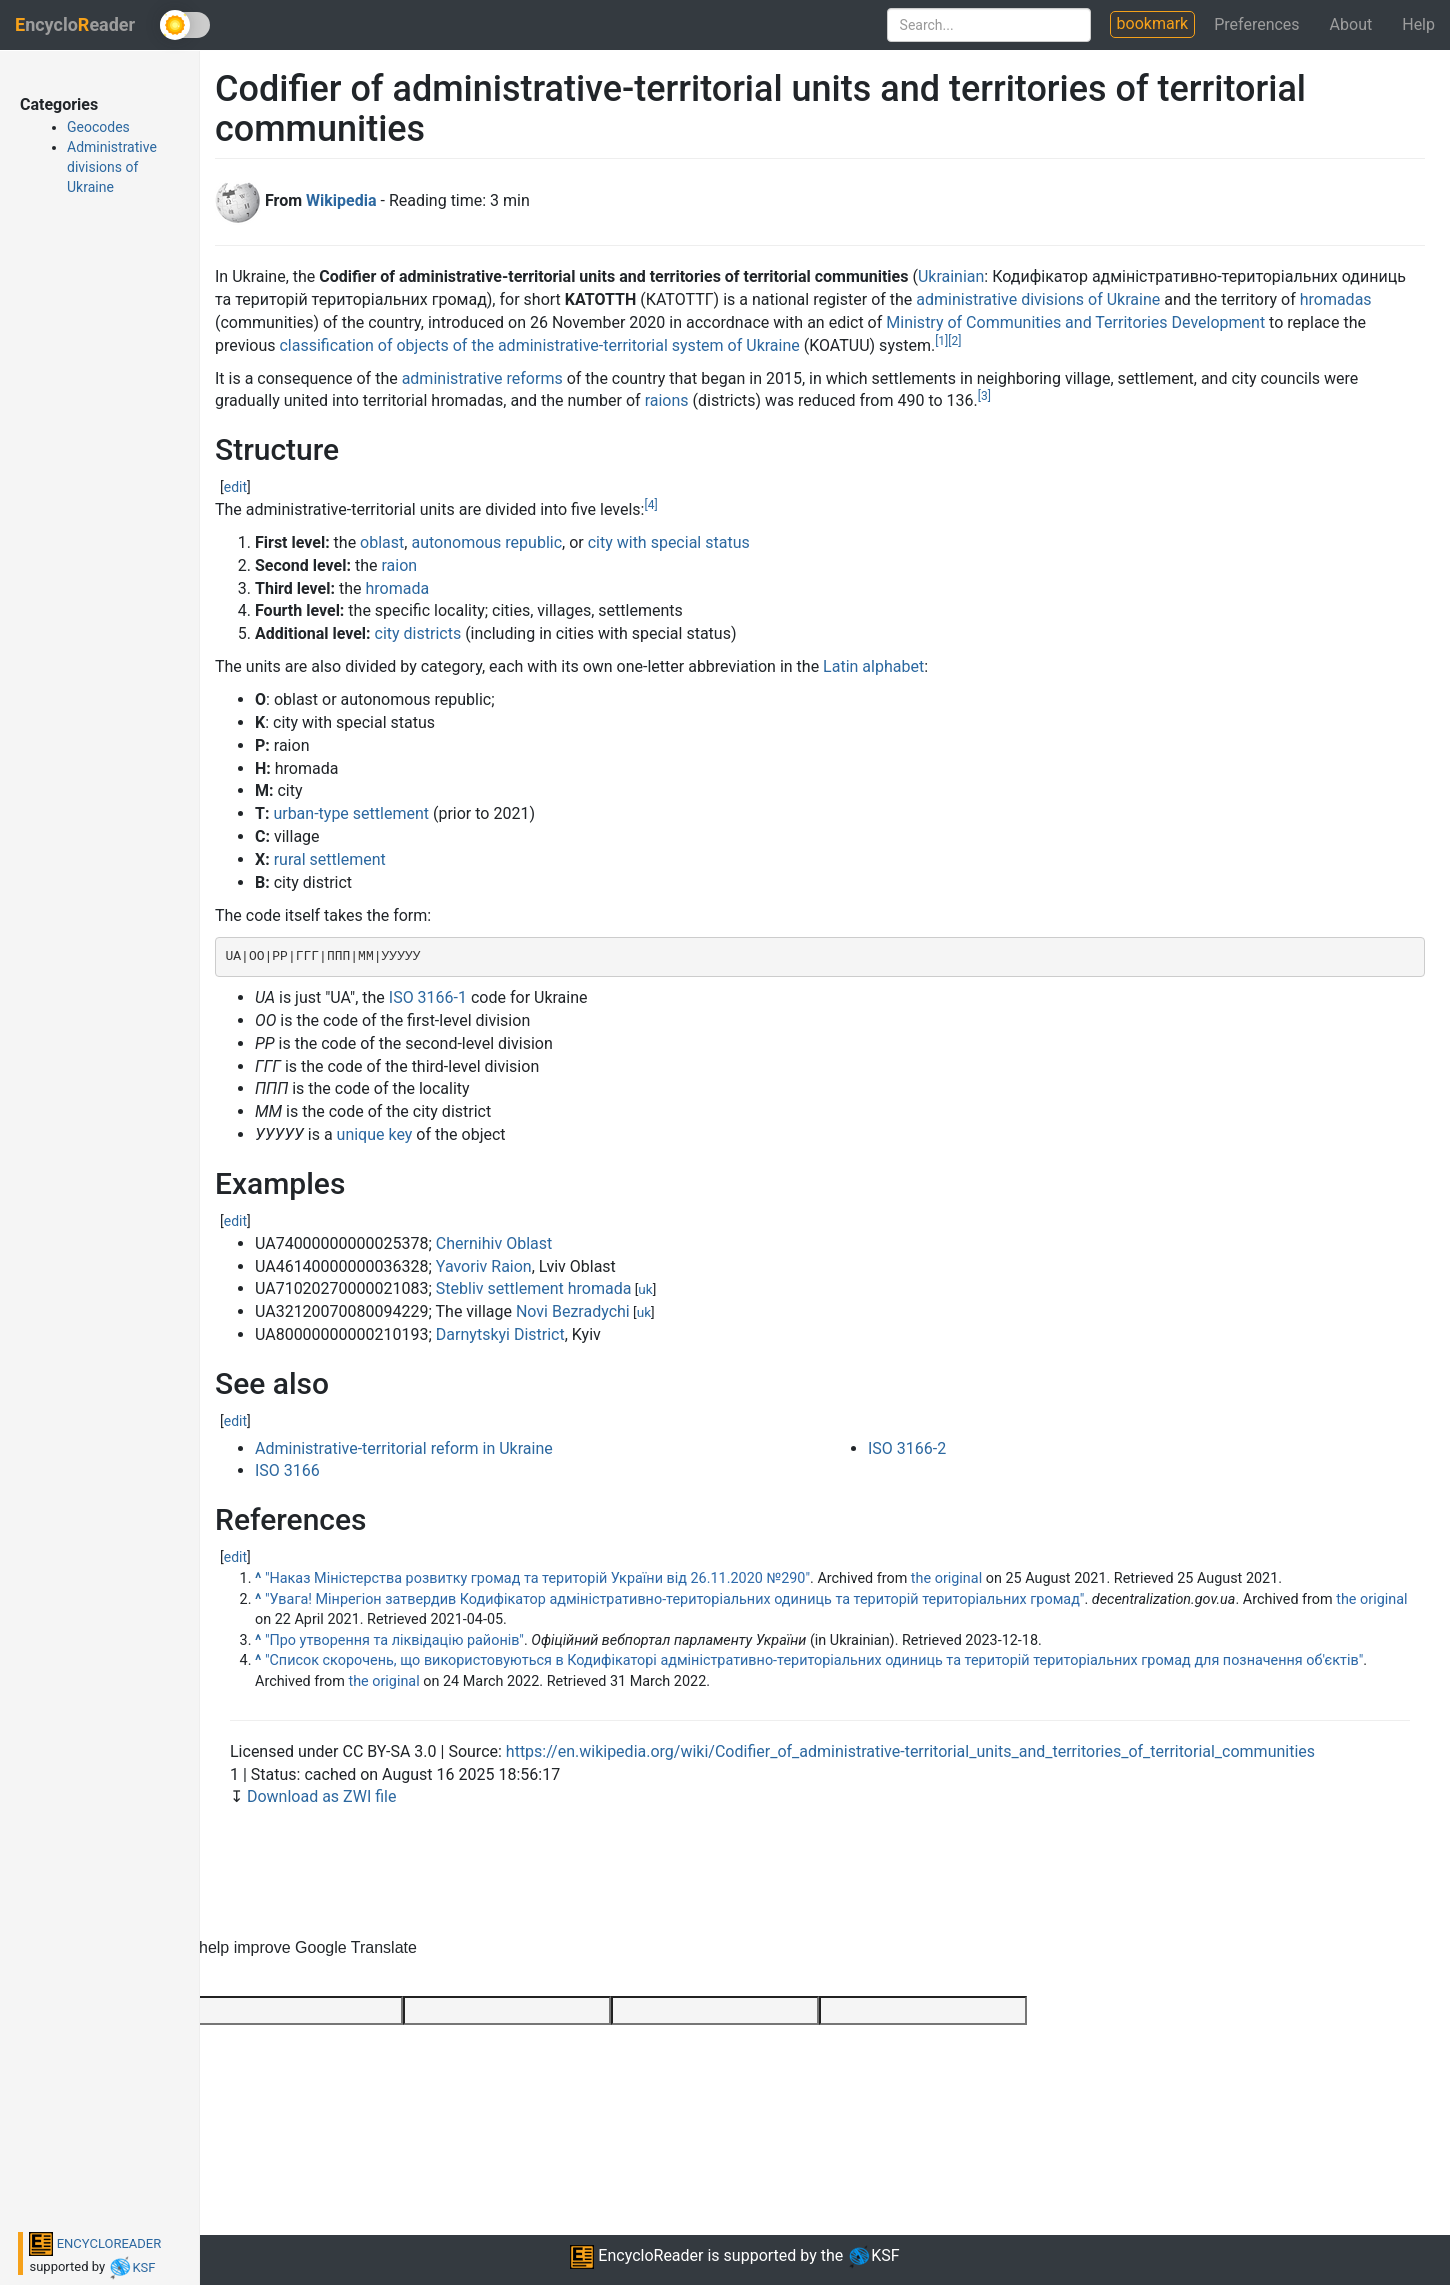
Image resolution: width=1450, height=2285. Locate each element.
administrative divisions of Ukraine (1038, 299)
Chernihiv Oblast (494, 1243)
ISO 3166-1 (428, 997)
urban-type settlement (351, 813)
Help (1418, 24)
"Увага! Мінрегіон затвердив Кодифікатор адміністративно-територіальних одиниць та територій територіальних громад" (675, 1599)
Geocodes (98, 127)
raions (667, 400)
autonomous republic (486, 542)
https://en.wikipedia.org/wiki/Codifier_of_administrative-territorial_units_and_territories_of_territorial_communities (910, 1751)
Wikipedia (341, 200)
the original (946, 1578)
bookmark (1153, 23)
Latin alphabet (873, 666)
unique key (375, 1134)
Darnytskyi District (500, 1334)
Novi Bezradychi (573, 1311)
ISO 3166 (287, 1470)
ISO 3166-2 (907, 1448)
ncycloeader (75, 24)
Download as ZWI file (321, 1796)
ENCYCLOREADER (95, 2243)
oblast (382, 542)
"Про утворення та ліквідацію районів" (394, 1640)
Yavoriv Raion (484, 1266)
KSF (131, 2267)
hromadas (1336, 299)
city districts (418, 633)
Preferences (1256, 24)
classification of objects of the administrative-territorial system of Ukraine (539, 345)
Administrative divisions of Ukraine (112, 167)
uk (645, 1289)
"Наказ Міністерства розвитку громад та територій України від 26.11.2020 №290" (537, 1578)
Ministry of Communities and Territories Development (1075, 322)
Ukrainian (951, 276)
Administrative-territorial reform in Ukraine (404, 1448)
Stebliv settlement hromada (534, 1288)
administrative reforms (482, 378)
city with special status (669, 542)
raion (399, 565)
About (1351, 24)
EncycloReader (636, 2255)
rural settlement (330, 859)
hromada (397, 588)
